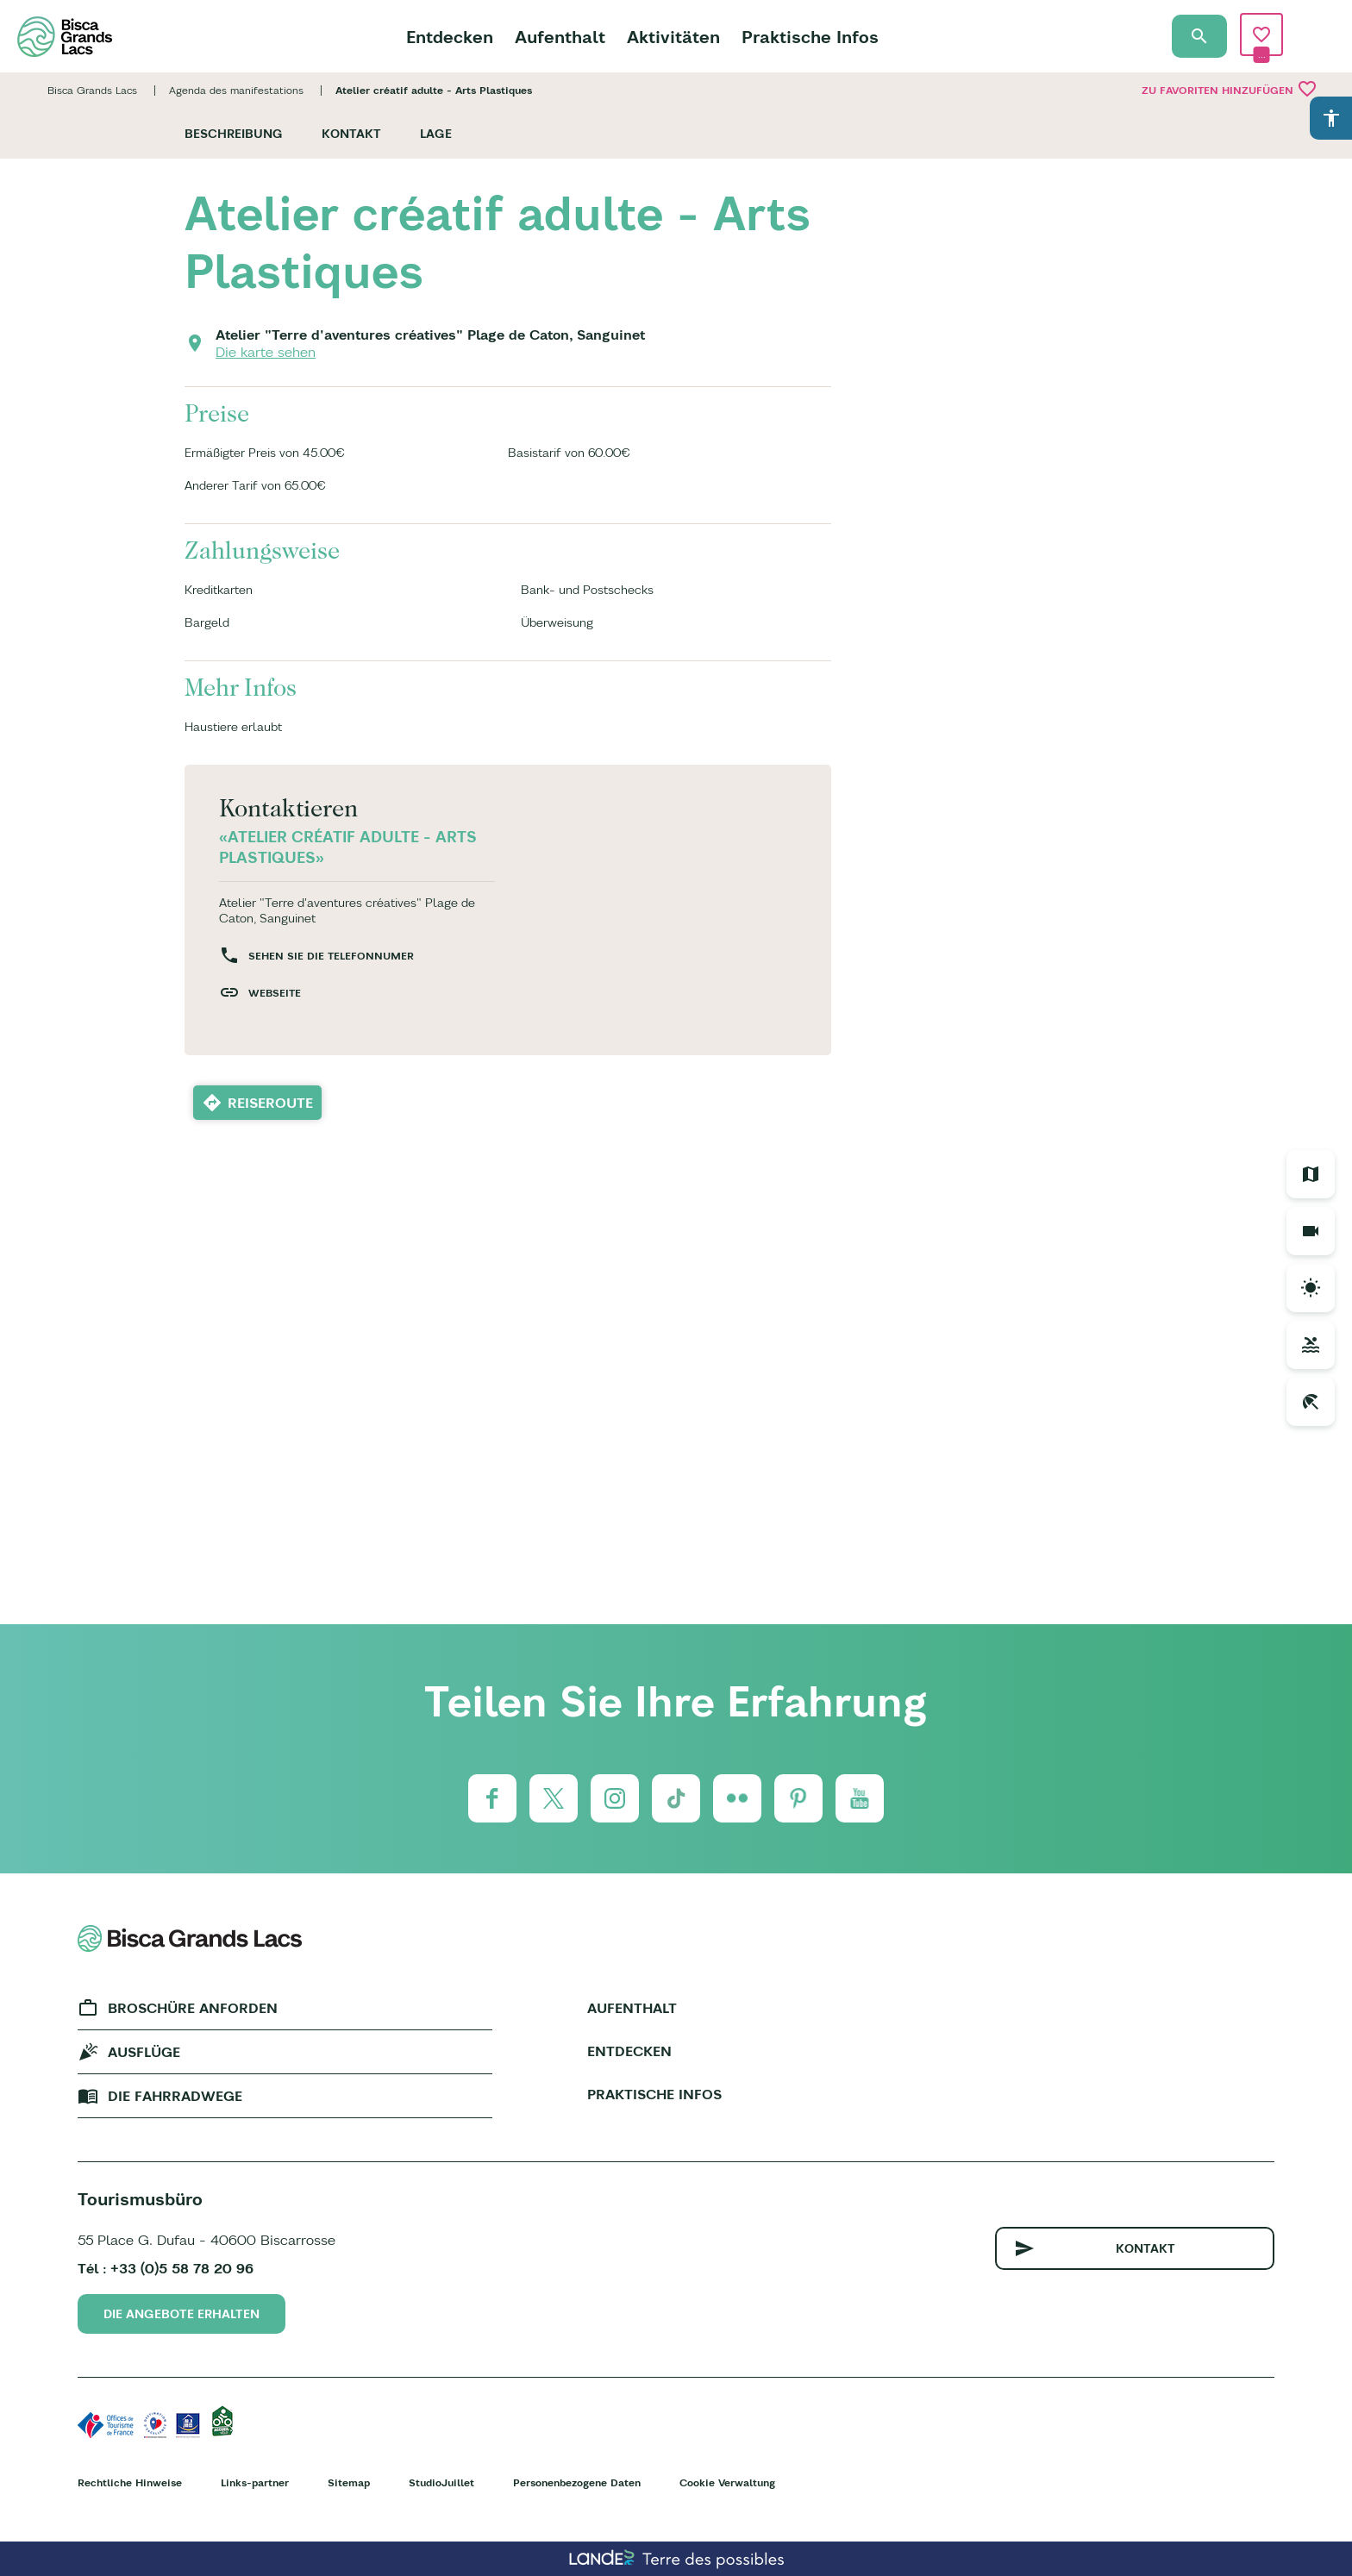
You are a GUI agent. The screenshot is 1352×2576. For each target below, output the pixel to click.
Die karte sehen (266, 351)
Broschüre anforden (193, 2007)
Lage (436, 133)
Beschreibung (234, 133)
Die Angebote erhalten (181, 2314)
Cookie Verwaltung (727, 2482)
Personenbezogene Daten (577, 2482)
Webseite (274, 992)
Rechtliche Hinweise (130, 2482)
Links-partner (255, 2482)
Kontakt (351, 133)
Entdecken (449, 36)
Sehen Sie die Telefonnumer (331, 955)
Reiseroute (270, 1102)
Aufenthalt (560, 36)
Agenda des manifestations (236, 90)
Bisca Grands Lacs (92, 90)
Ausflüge (144, 2051)
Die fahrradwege (175, 2095)
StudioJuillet (441, 2482)
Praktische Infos (810, 36)
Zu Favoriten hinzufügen (1230, 88)
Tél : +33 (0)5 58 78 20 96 (166, 2268)
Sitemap (349, 2482)
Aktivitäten (673, 36)
